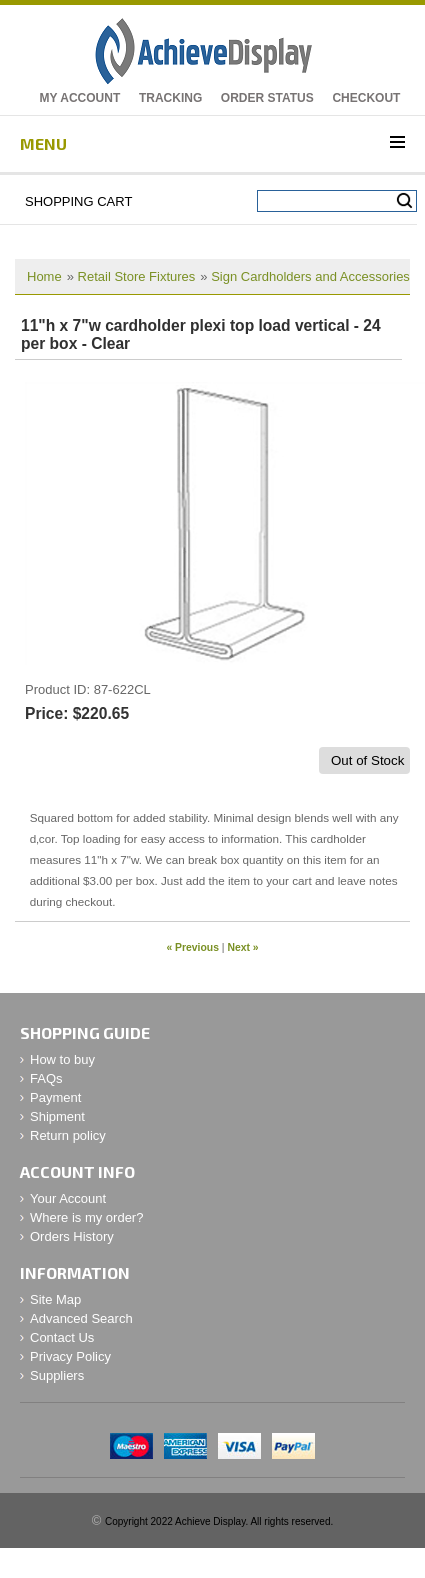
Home (44, 276)
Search (404, 201)
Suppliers (57, 1375)
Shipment (57, 1116)
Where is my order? (86, 1217)
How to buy (62, 1059)
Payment (55, 1097)
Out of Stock (367, 760)
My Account (80, 98)
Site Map (55, 1299)
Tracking (170, 98)
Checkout (366, 98)
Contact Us (62, 1337)
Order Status (267, 98)
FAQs (46, 1078)
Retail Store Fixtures (137, 276)
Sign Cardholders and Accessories (310, 276)
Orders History (72, 1236)
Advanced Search (81, 1318)
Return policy (68, 1135)
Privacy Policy (70, 1356)
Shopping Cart (78, 201)
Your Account (68, 1198)
